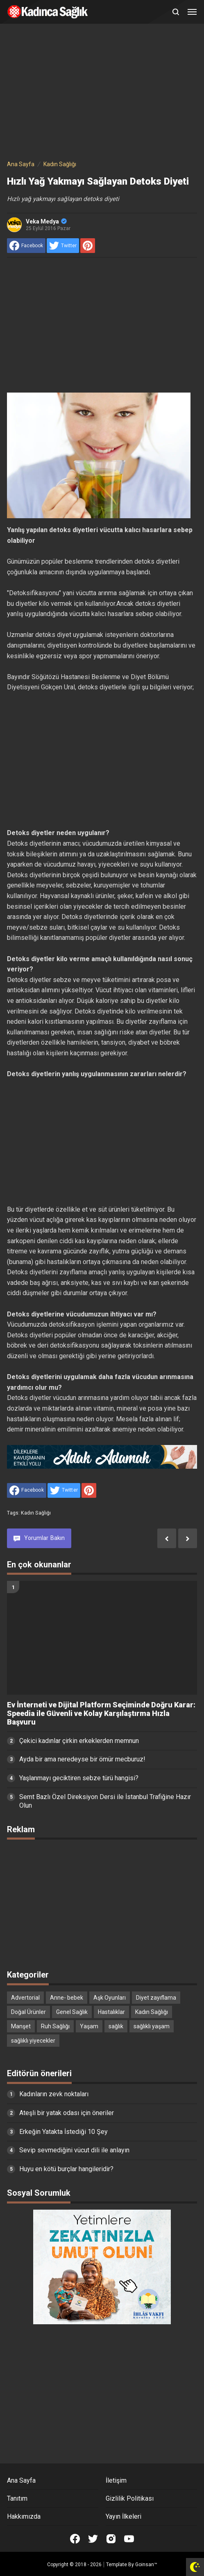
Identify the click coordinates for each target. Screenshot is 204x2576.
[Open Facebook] (75, 2539)
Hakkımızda (24, 2516)
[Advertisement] (102, 93)
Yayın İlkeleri (123, 2516)
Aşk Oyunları (109, 1997)
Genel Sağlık (72, 2012)
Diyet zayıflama (156, 1997)
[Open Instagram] (111, 2539)
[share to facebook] (26, 245)
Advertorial (25, 1997)
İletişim (116, 2480)
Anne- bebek (66, 1997)
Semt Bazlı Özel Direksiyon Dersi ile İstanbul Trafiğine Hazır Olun (105, 1801)
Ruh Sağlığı (55, 2026)
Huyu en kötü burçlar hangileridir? (66, 2169)
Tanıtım (17, 2498)
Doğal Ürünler (28, 2012)
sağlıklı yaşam (152, 2026)
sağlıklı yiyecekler (33, 2040)
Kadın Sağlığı (36, 1513)
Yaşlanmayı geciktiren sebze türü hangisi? (78, 1778)
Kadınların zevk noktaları (53, 2094)
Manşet (21, 2026)
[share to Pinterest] (87, 245)
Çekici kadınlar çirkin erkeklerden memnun (79, 1741)
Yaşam (89, 2026)
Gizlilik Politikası (130, 2498)
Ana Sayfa (21, 2480)
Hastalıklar (111, 2012)
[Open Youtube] (129, 2539)
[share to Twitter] (63, 245)
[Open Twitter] (93, 2539)
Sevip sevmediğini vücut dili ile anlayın (74, 2150)
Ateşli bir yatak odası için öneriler (66, 2113)
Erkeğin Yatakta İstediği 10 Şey (63, 2132)
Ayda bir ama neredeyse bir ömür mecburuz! (82, 1759)
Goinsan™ (146, 2564)
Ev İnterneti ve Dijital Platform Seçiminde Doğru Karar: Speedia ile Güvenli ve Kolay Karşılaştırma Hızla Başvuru (101, 1713)
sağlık (116, 2026)
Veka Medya (46, 221)
